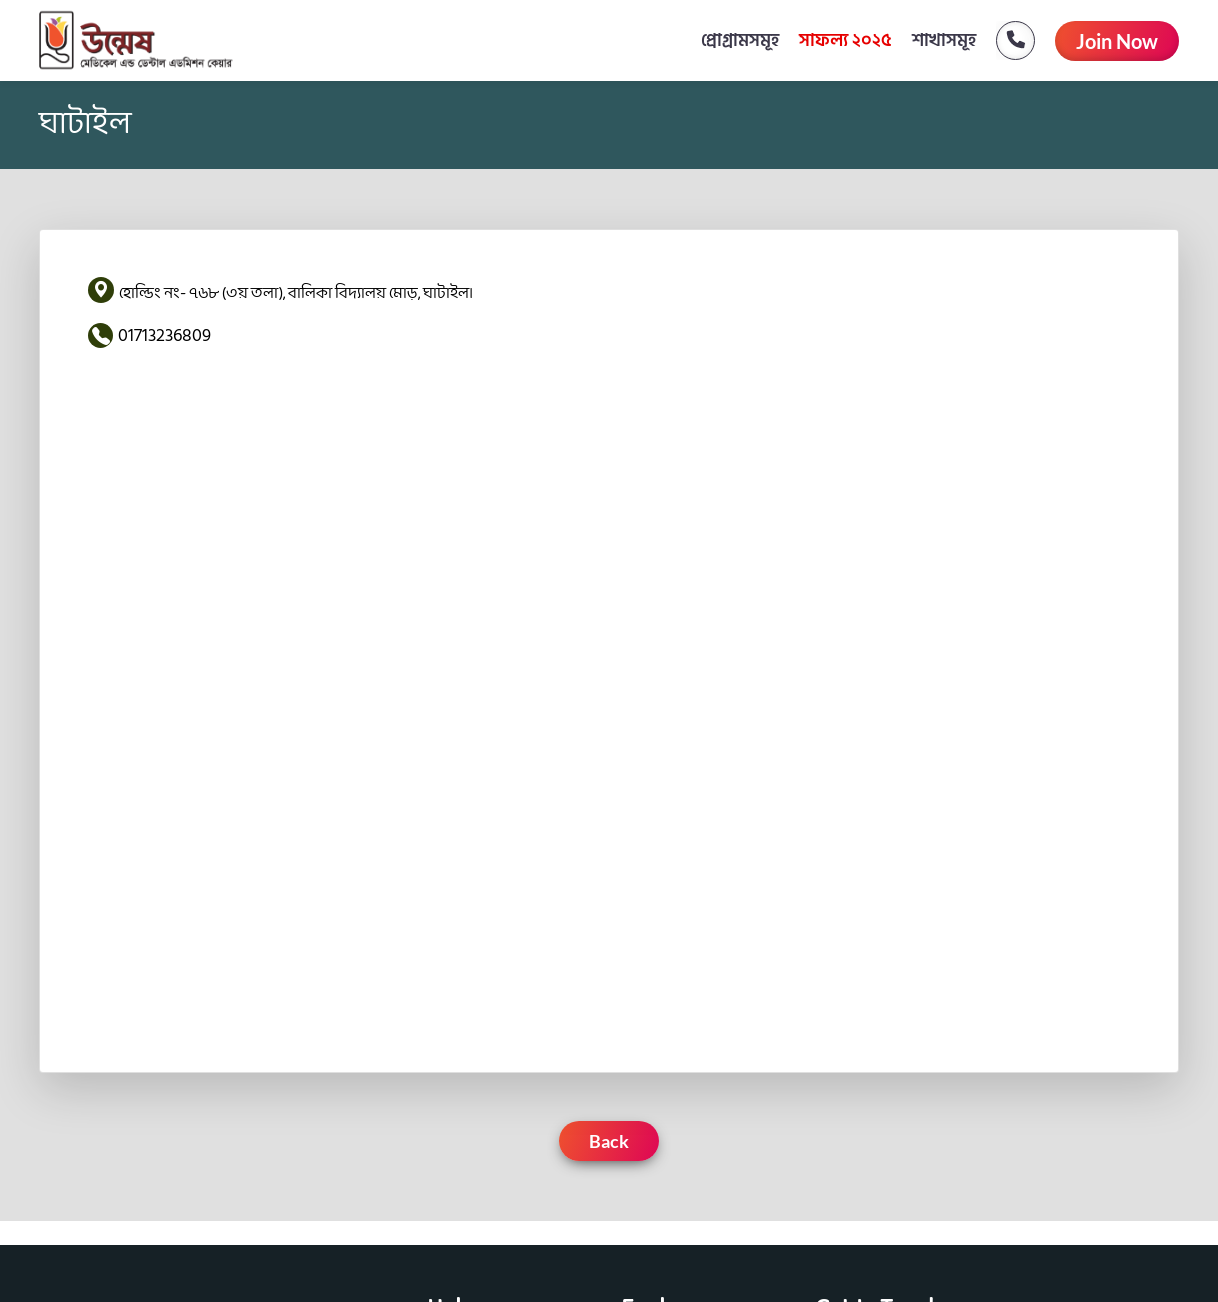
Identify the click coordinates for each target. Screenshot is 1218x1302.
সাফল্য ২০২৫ (845, 40)
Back (609, 1141)
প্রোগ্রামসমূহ (740, 40)
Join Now (1117, 41)
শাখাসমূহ (944, 40)
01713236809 (164, 335)
